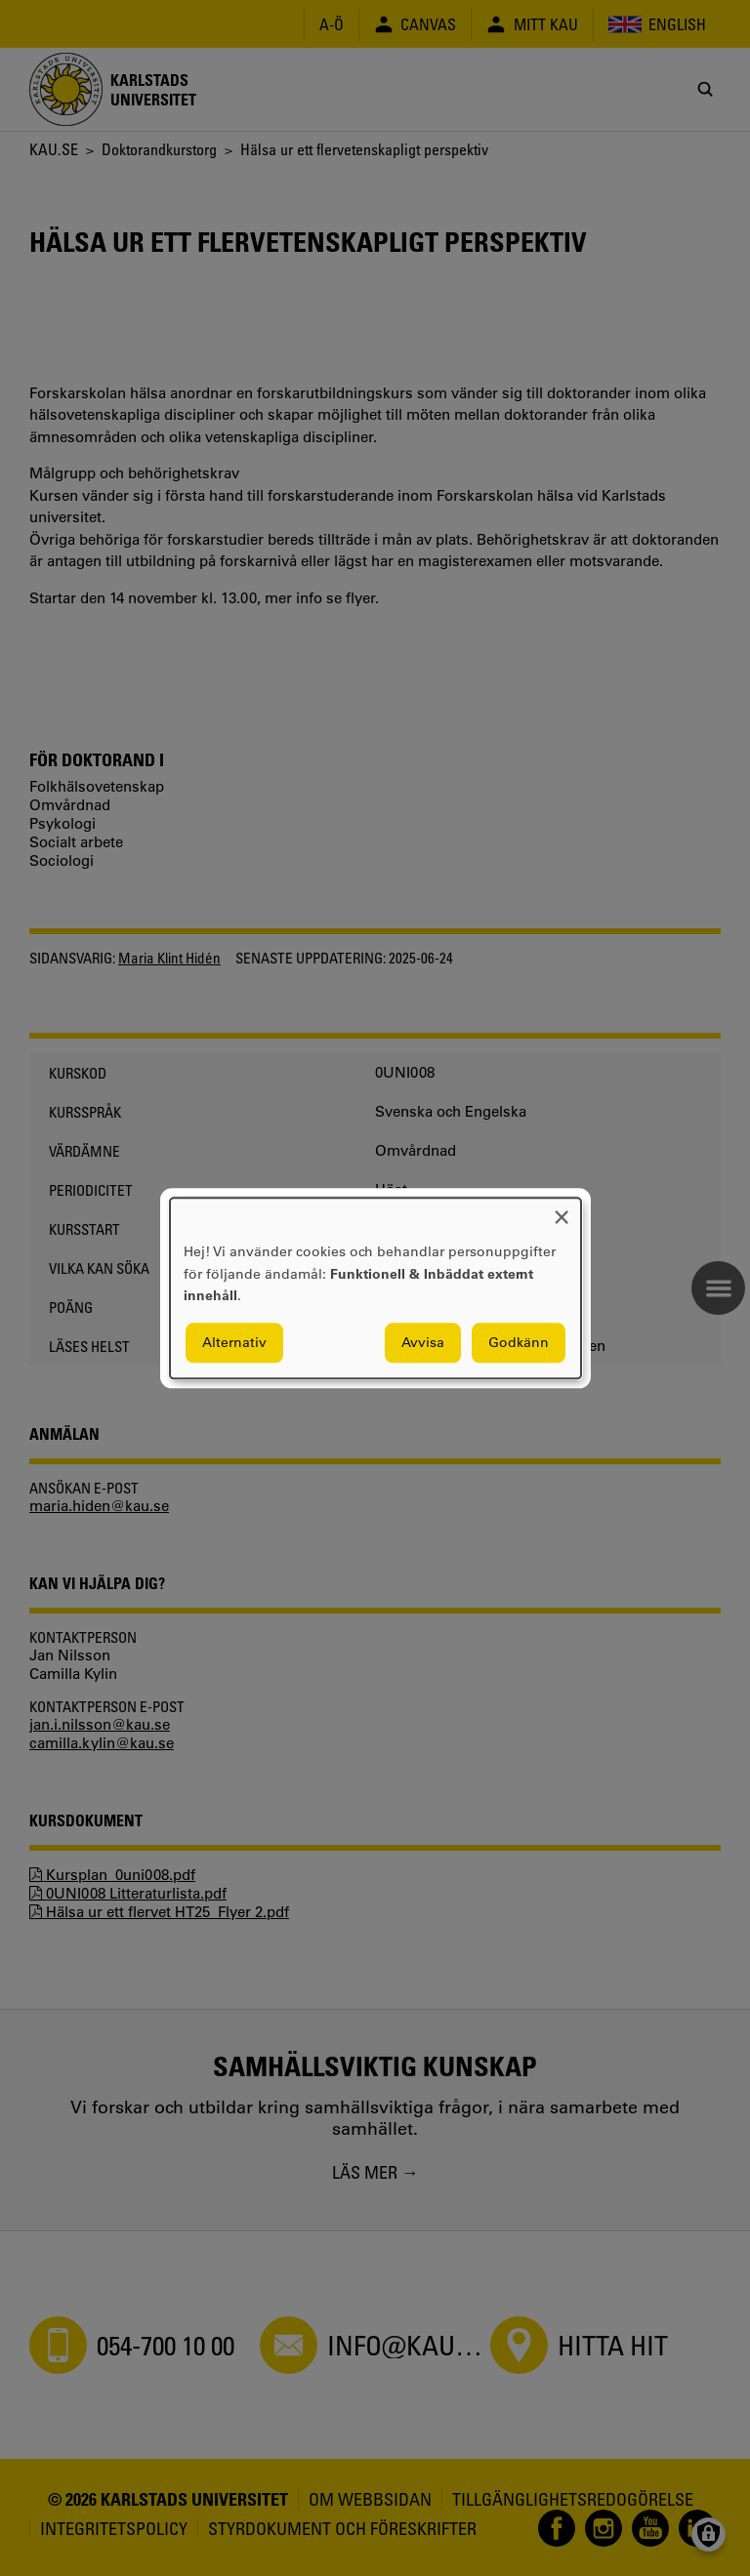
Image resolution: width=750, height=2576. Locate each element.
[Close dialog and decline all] (561, 1210)
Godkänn (518, 1342)
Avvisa (422, 1342)
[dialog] (375, 1288)
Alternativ (234, 1342)
